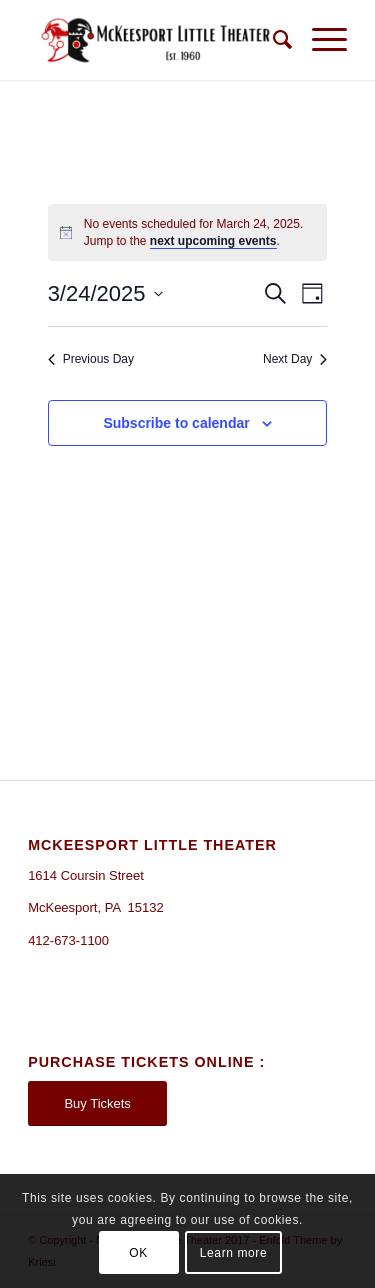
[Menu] (319, 40)
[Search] (272, 40)
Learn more (233, 1253)
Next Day (295, 359)
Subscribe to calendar (176, 423)
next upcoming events (213, 241)
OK (138, 1253)
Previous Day (91, 359)
